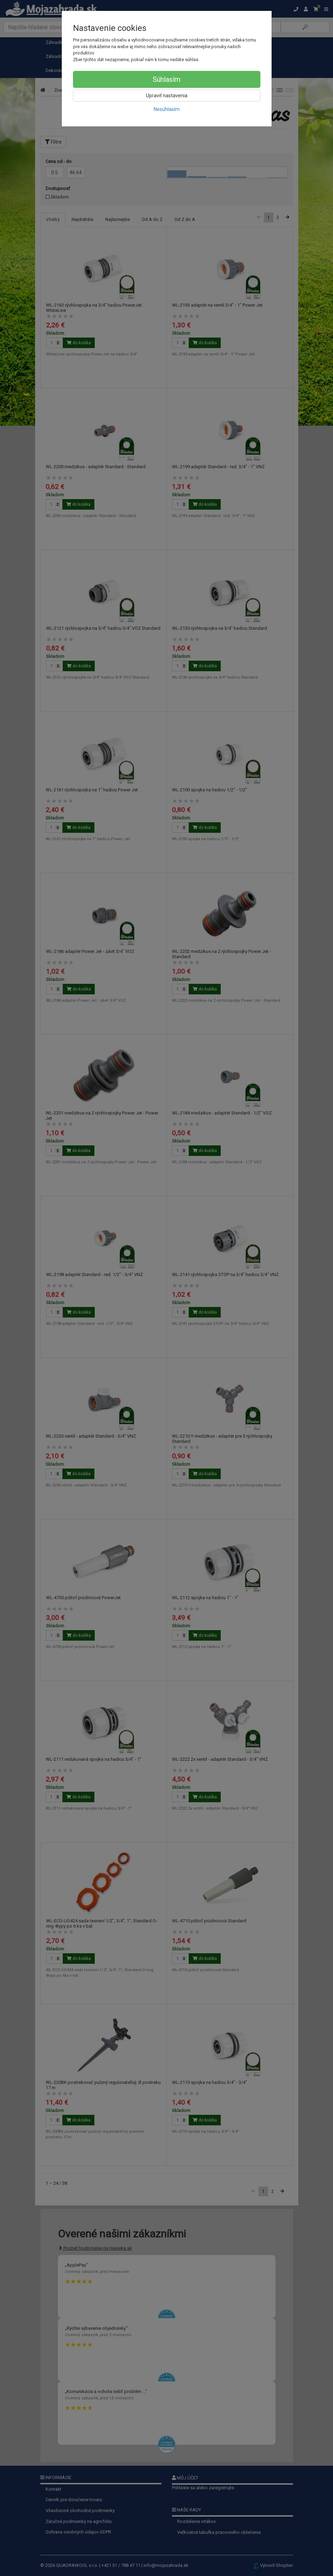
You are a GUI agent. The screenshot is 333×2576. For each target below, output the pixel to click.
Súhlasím (166, 79)
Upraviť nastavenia (166, 95)
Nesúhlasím (167, 109)
